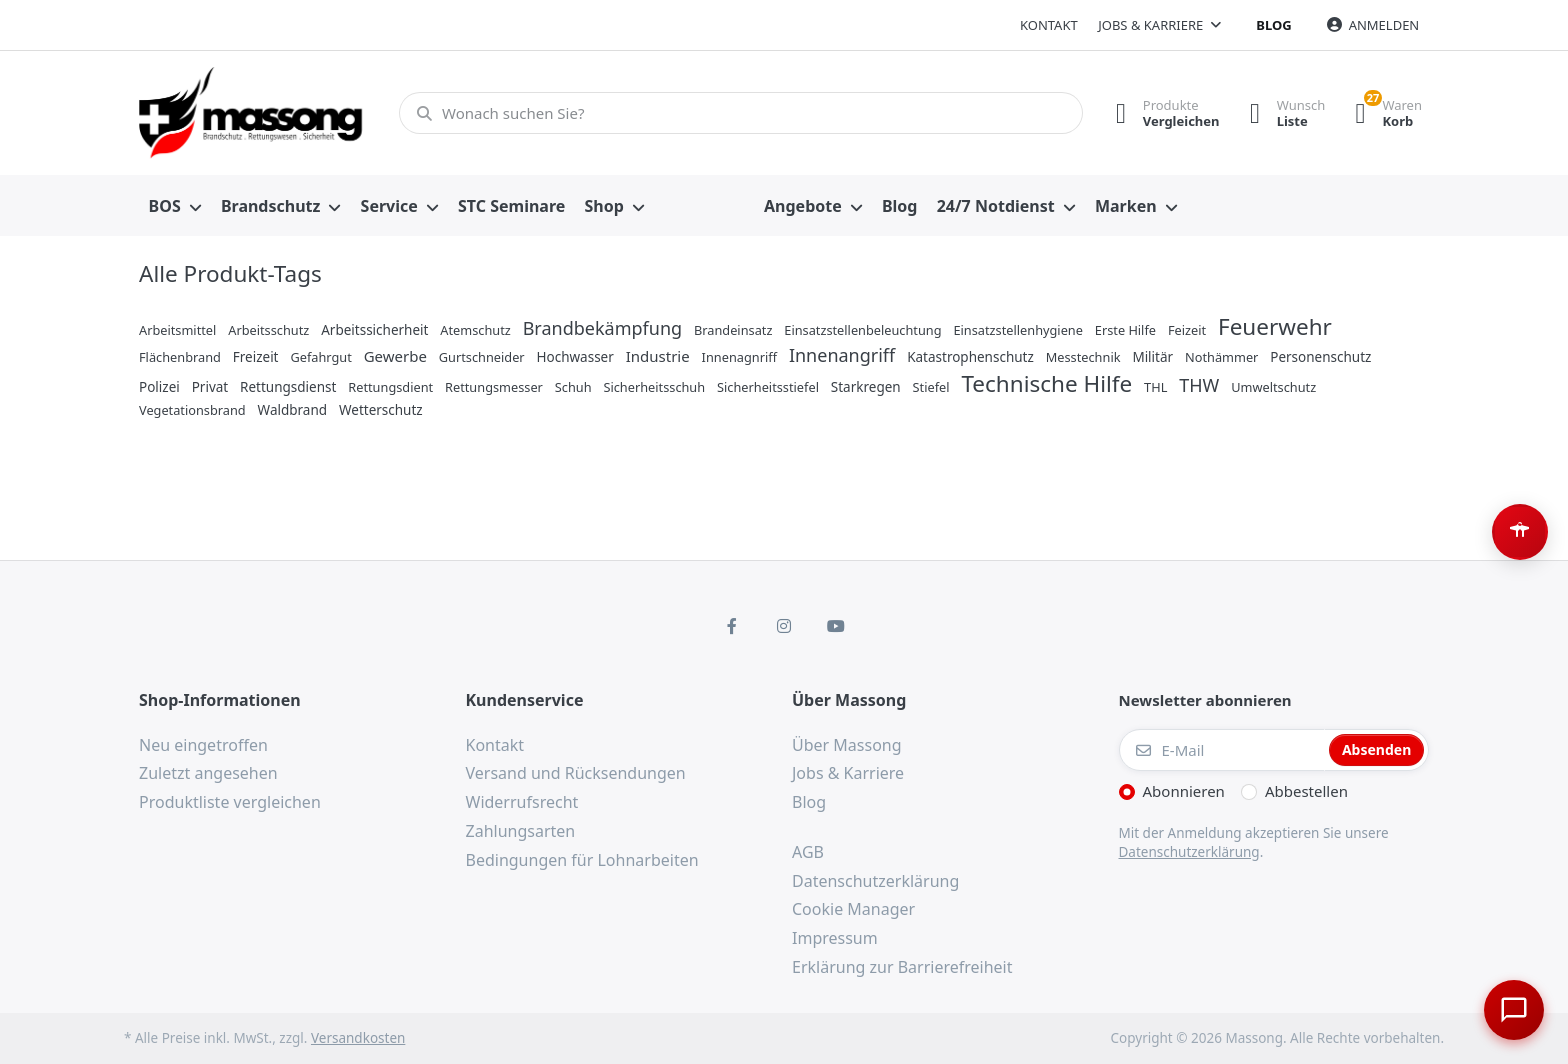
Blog (1273, 25)
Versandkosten (358, 1038)
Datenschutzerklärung (1189, 852)
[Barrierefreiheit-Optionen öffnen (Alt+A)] (1520, 532)
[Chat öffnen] (1514, 1010)
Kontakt (1049, 25)
